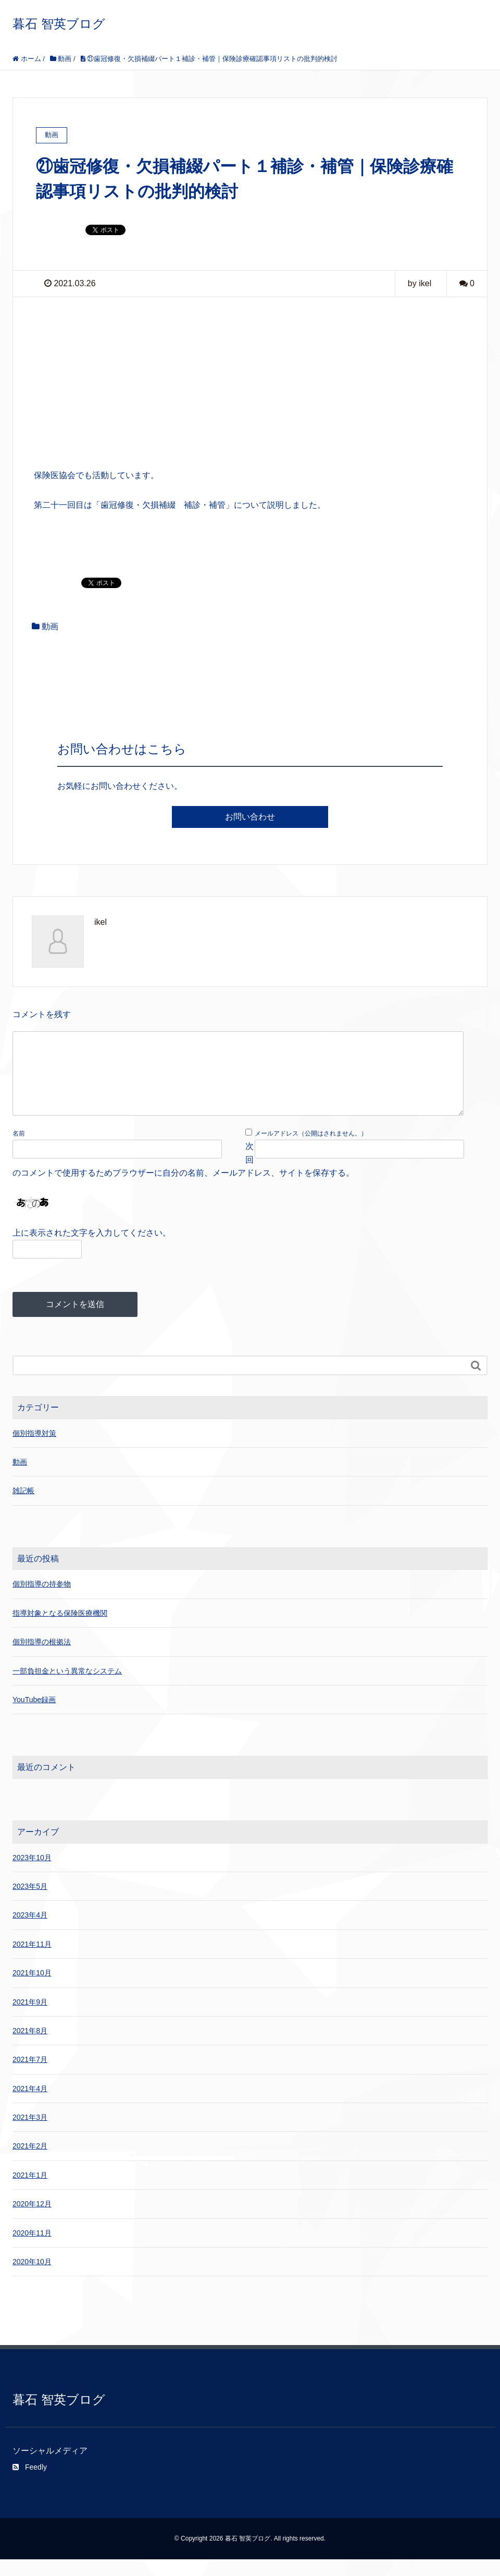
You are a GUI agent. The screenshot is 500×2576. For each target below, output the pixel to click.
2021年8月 (29, 2047)
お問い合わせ (250, 816)
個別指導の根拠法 (41, 1658)
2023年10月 (32, 1874)
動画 (50, 626)
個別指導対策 (34, 1450)
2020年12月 (32, 2220)
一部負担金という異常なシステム (67, 1687)
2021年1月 (29, 2192)
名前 (18, 1150)
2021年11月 (32, 1961)
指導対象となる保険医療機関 (59, 1630)
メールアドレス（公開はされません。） (311, 1150)
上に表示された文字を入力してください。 (91, 1249)
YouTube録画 (34, 1716)
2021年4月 (29, 2105)
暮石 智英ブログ (58, 24)
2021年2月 (29, 2162)
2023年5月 (29, 1903)
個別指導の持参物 (41, 1600)
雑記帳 (23, 1507)
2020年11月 (32, 2249)
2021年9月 (29, 2019)
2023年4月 (29, 1931)
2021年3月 (29, 2134)
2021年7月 (29, 2076)
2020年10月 (32, 2278)
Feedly (29, 2484)
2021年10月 (32, 1989)
